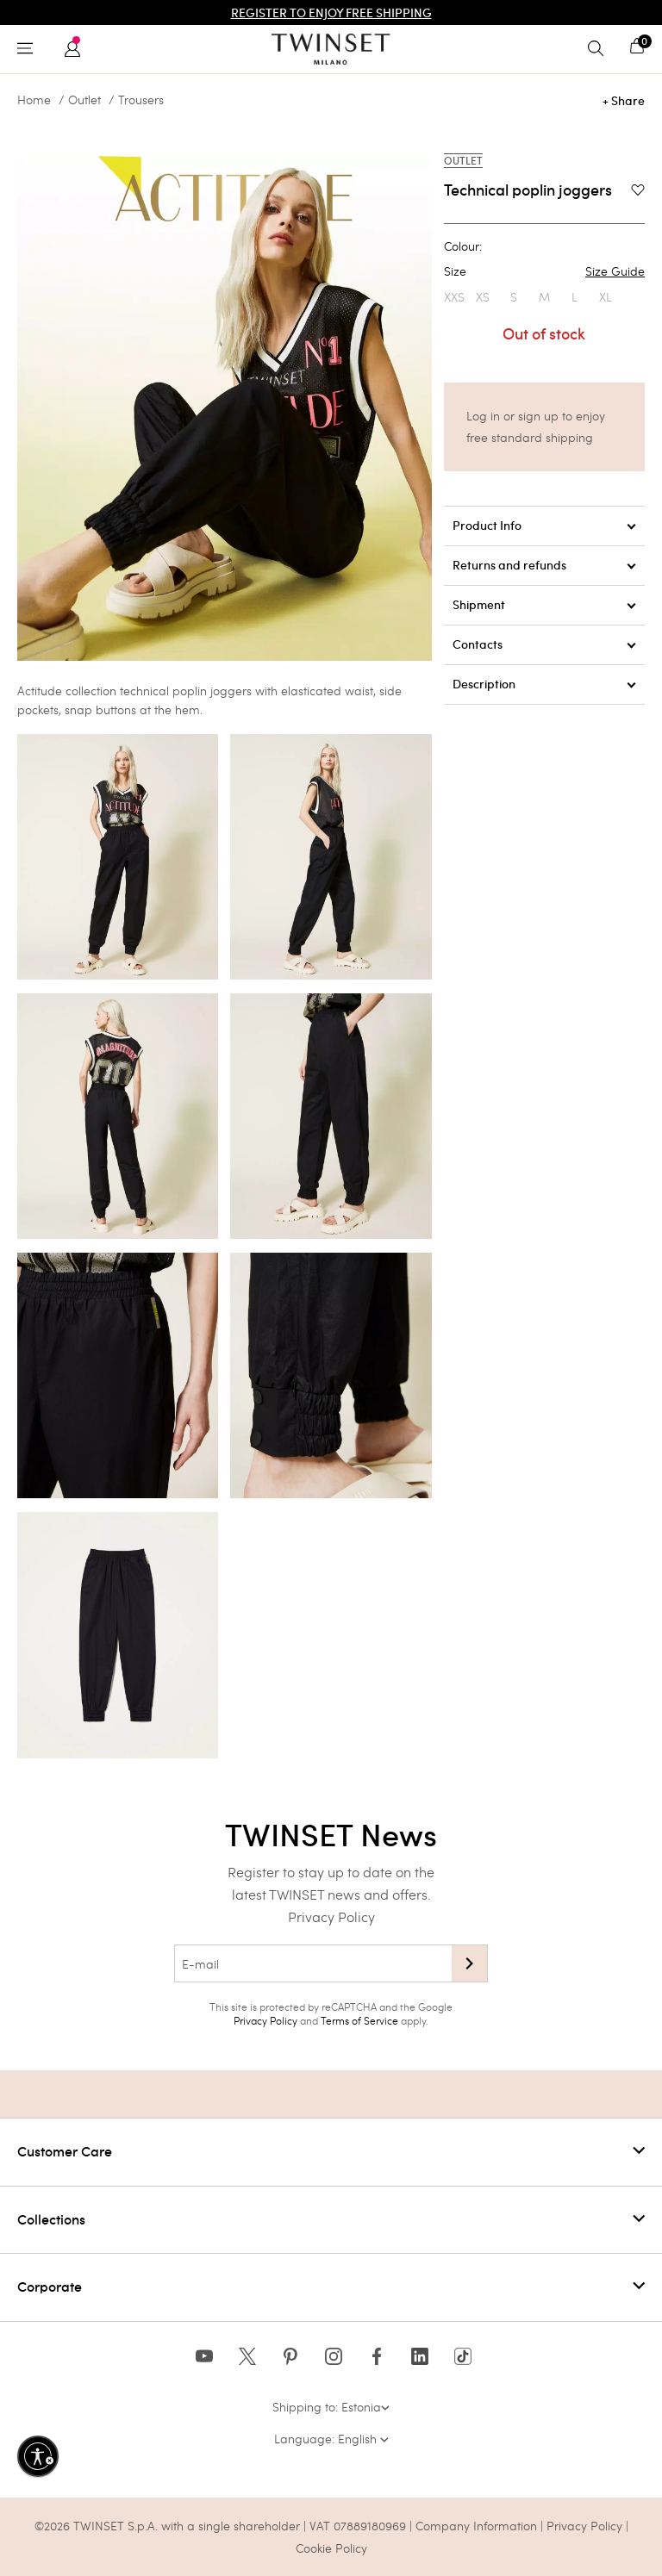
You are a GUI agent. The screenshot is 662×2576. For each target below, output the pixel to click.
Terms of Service (359, 2020)
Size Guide (615, 271)
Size (544, 271)
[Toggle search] (600, 49)
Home (34, 100)
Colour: (463, 246)
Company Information (476, 2525)
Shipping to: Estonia (331, 2407)
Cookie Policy (331, 2548)
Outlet (84, 100)
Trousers (141, 100)
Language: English (331, 2438)
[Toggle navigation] (29, 49)
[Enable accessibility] (38, 2456)
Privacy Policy (331, 1916)
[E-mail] (313, 1963)
